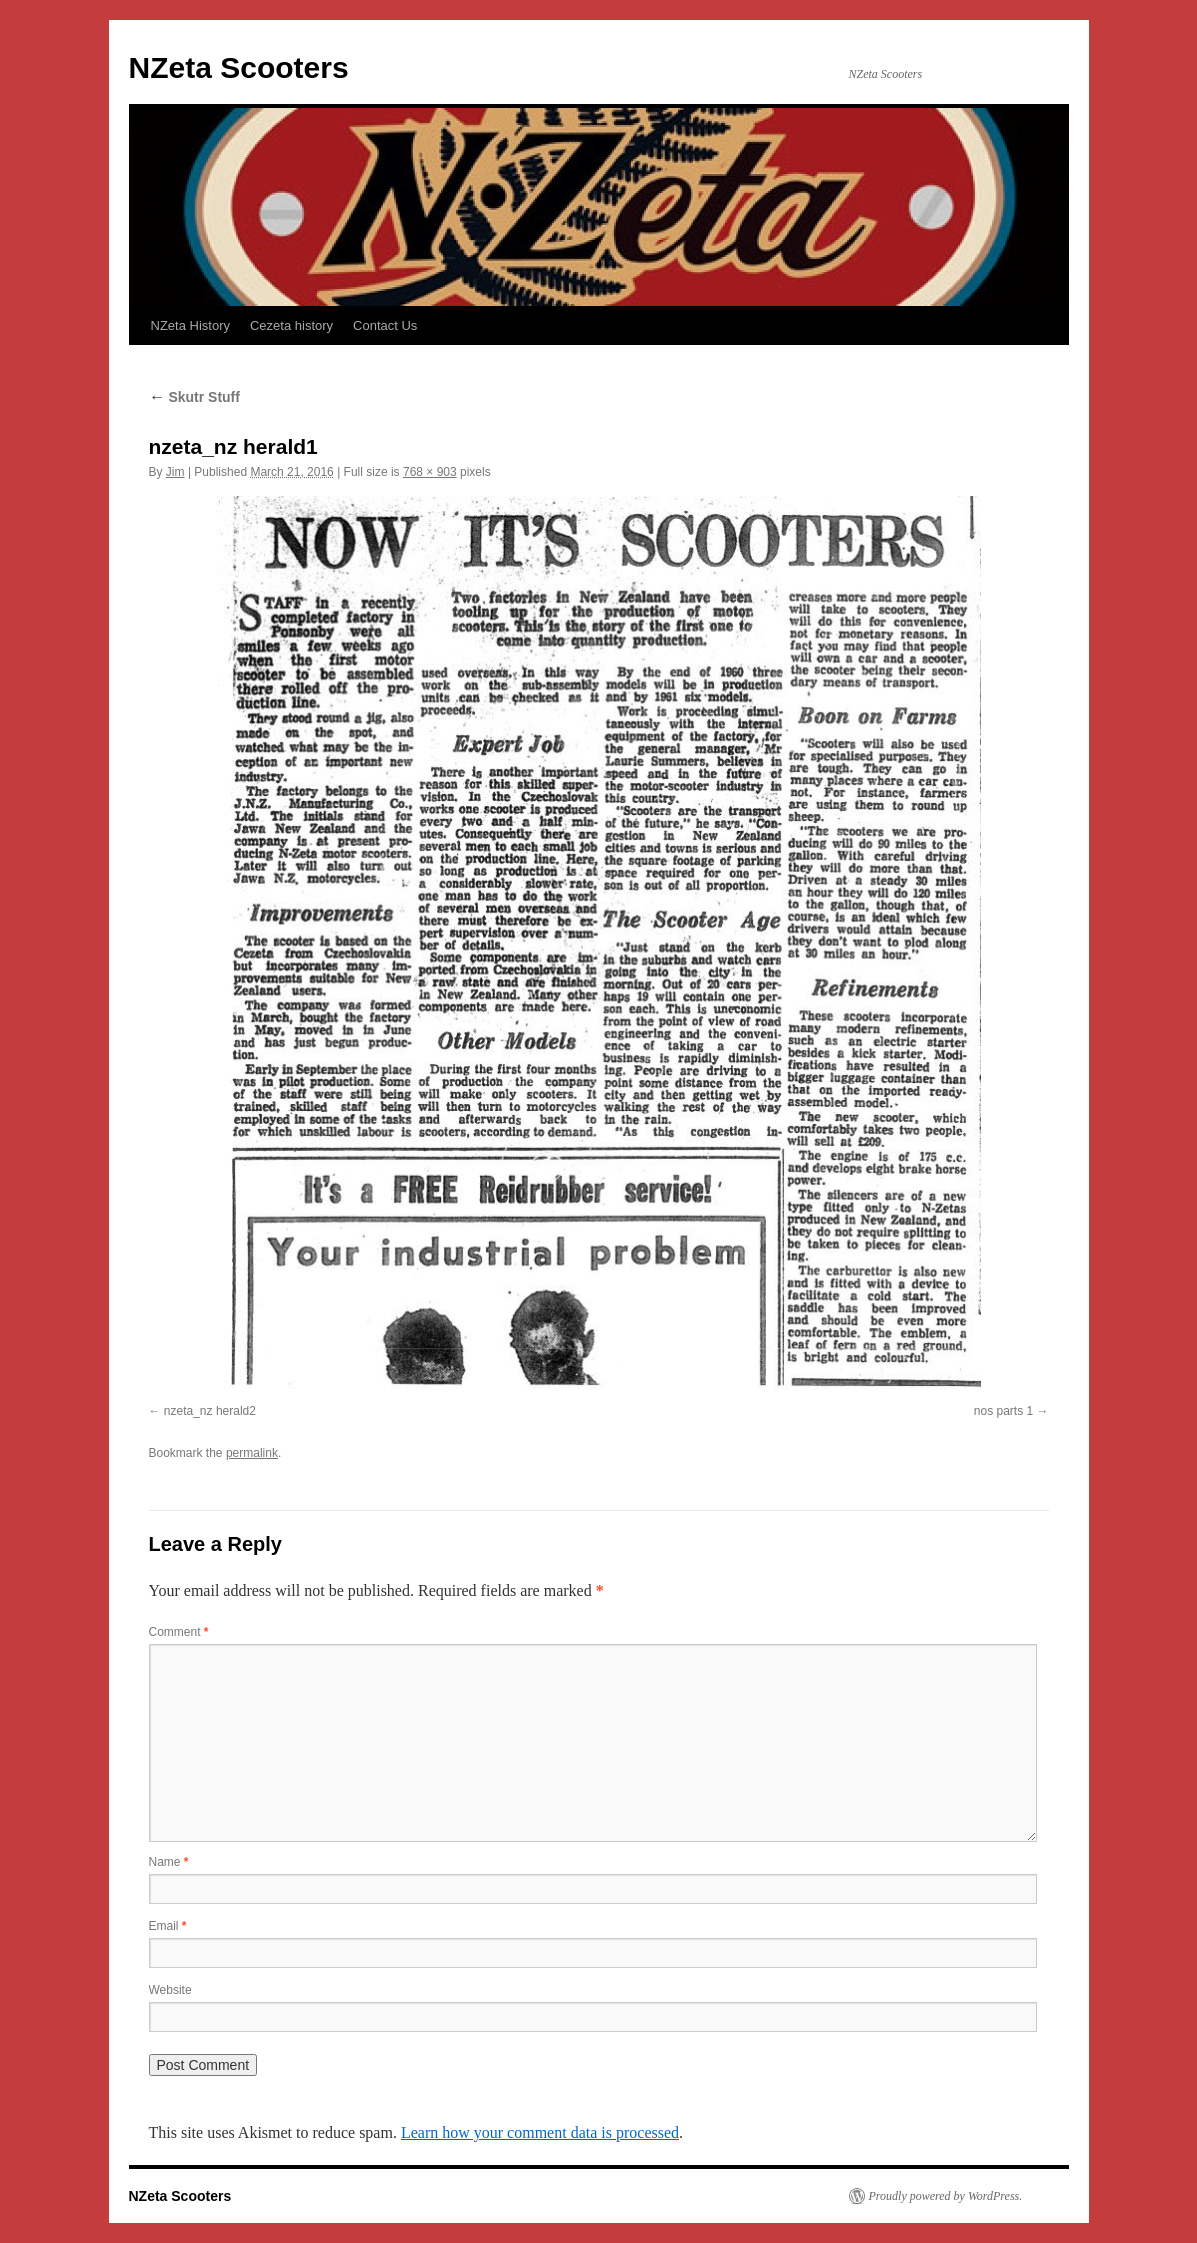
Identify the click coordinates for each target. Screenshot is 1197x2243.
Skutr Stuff (194, 397)
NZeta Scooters (239, 67)
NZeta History (190, 325)
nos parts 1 (1003, 1411)
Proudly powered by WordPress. (946, 2196)
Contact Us (385, 325)
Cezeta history (291, 325)
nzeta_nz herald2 (210, 1411)
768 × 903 (430, 472)
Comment (179, 1632)
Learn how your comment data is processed (540, 2132)
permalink (252, 1453)
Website (170, 1990)
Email (168, 1926)
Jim (175, 472)
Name (169, 1862)
